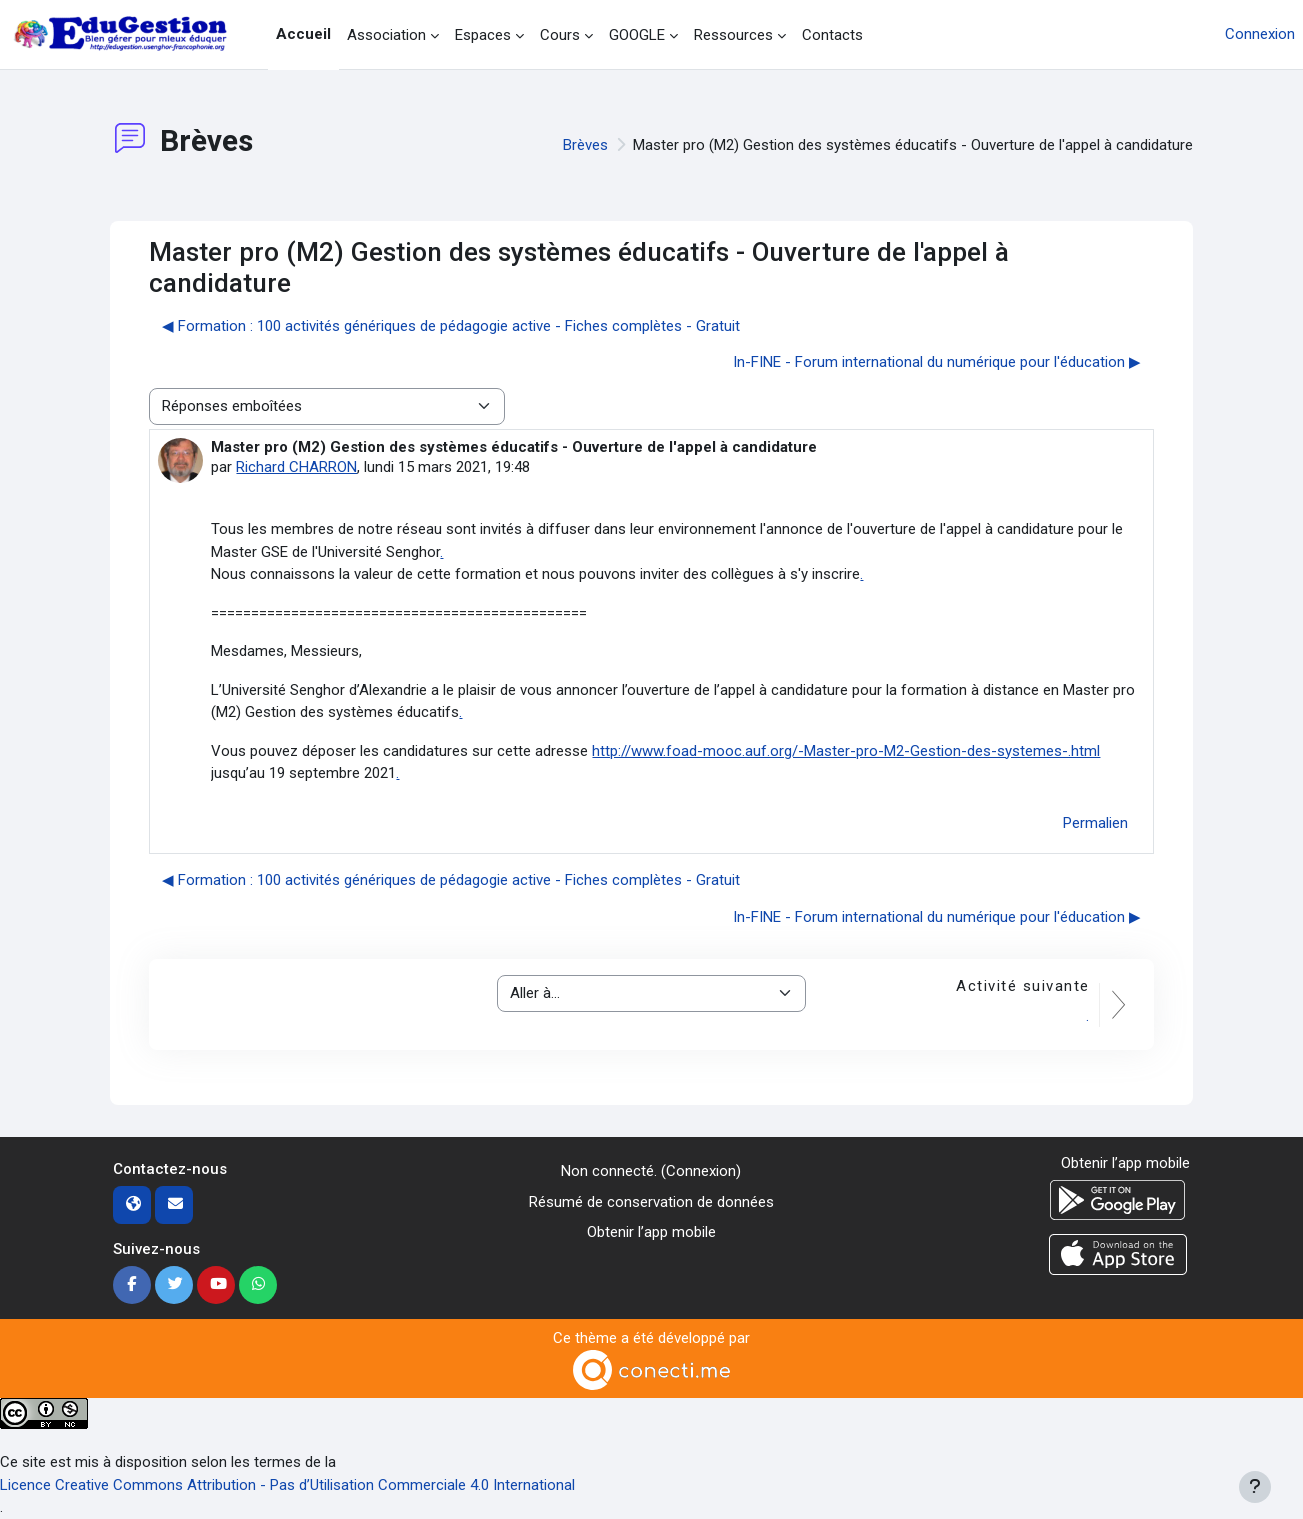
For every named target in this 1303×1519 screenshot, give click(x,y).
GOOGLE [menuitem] (637, 35)
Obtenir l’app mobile (651, 1232)
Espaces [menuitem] (483, 35)
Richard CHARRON (296, 467)
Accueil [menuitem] (303, 34)
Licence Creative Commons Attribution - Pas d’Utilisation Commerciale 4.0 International (287, 1485)
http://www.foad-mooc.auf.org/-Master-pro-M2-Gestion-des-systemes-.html (846, 751)
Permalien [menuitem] (1095, 823)
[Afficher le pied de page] (1255, 1487)
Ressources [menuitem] (733, 35)
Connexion (1260, 34)
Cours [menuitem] (560, 35)
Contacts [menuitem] (832, 35)
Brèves (585, 145)
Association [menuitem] (386, 35)
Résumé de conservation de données (651, 1202)
